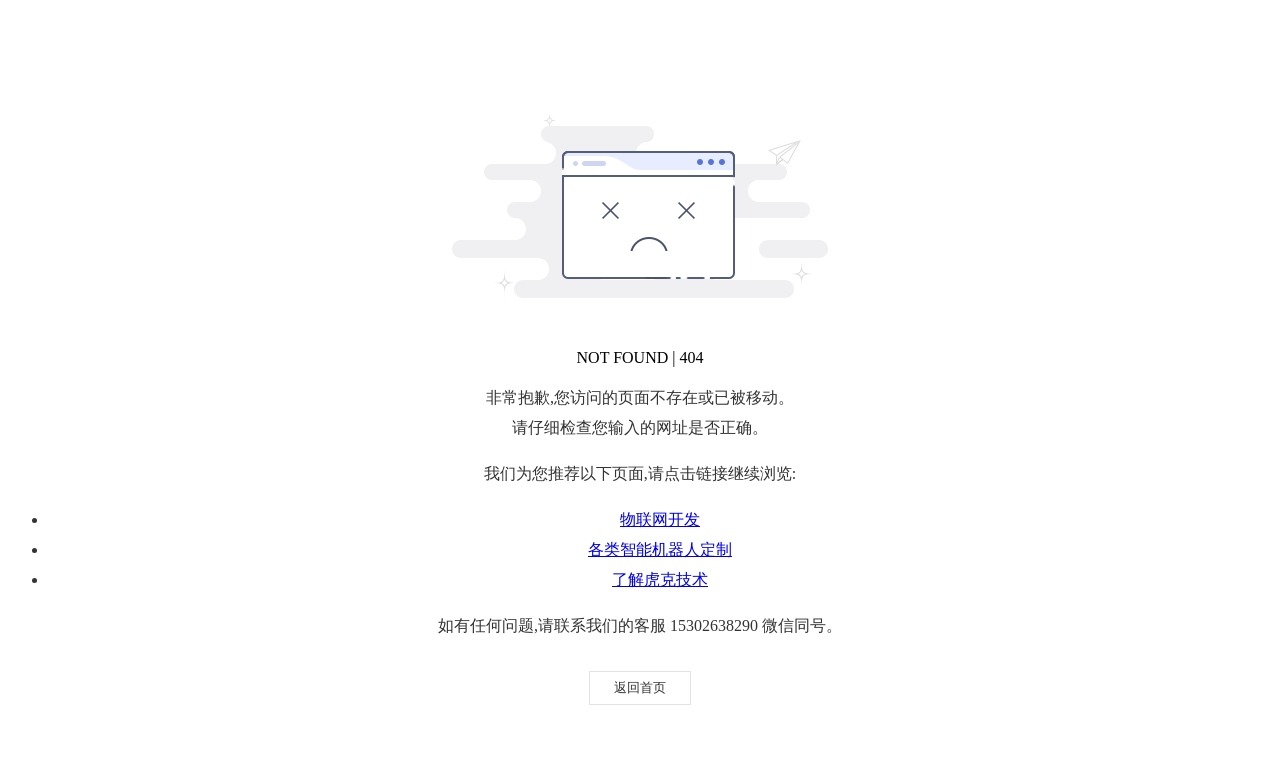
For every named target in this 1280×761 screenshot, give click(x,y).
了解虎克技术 (660, 579)
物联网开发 (660, 519)
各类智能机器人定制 (660, 549)
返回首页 (640, 687)
